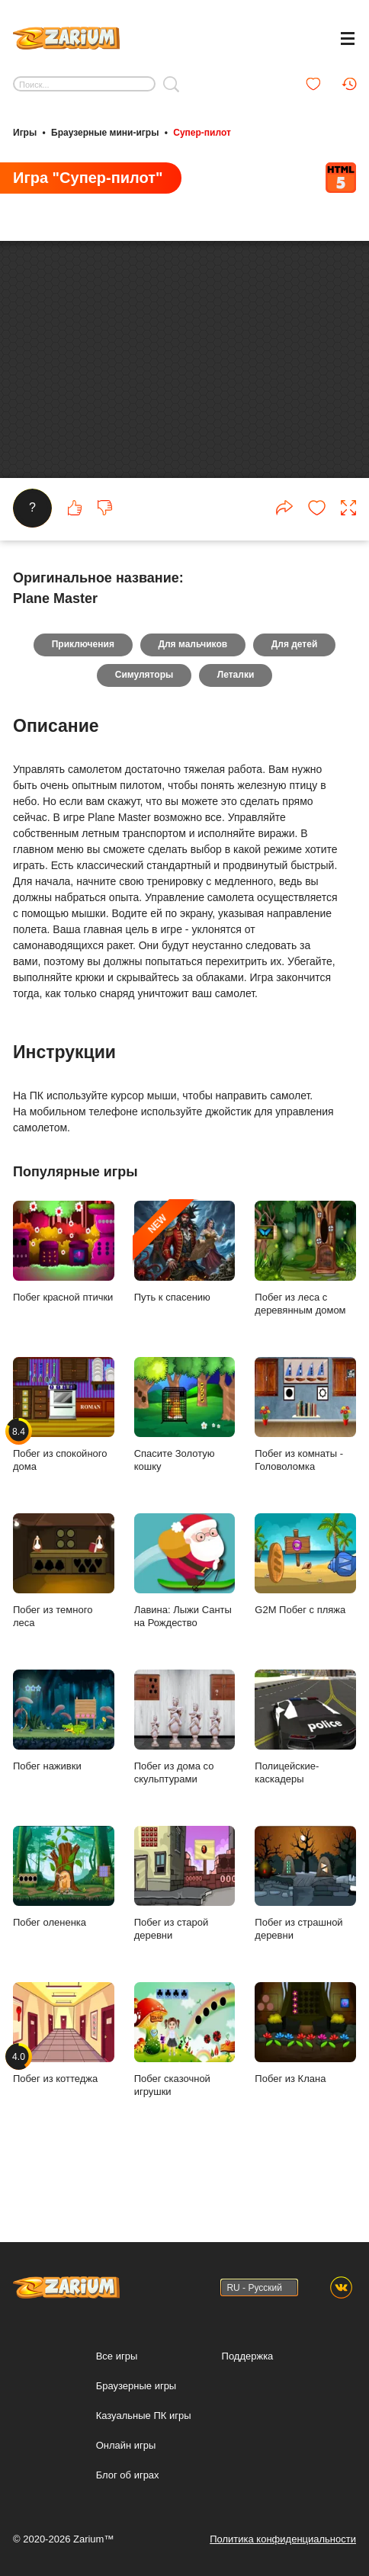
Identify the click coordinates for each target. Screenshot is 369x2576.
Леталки (236, 717)
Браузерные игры (136, 2386)
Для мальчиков (192, 687)
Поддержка (248, 2356)
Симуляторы (143, 717)
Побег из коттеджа (63, 2075)
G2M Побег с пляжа (305, 1606)
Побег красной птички (63, 1294)
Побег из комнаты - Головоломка (305, 1457)
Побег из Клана (305, 2075)
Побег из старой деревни (185, 1926)
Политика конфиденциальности (283, 2539)
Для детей (294, 687)
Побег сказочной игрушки (185, 2082)
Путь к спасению (185, 1294)
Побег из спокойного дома (63, 1457)
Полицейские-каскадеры (305, 1769)
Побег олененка (63, 1919)
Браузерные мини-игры (105, 132)
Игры (25, 132)
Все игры (117, 2356)
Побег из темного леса (63, 1613)
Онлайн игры (126, 2445)
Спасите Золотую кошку (185, 1457)
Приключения (82, 687)
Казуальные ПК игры (143, 2415)
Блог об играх (127, 2475)
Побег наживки (63, 1762)
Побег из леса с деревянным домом (305, 1301)
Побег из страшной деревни (305, 1926)
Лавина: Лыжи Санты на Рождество (185, 1613)
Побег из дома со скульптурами (185, 1769)
